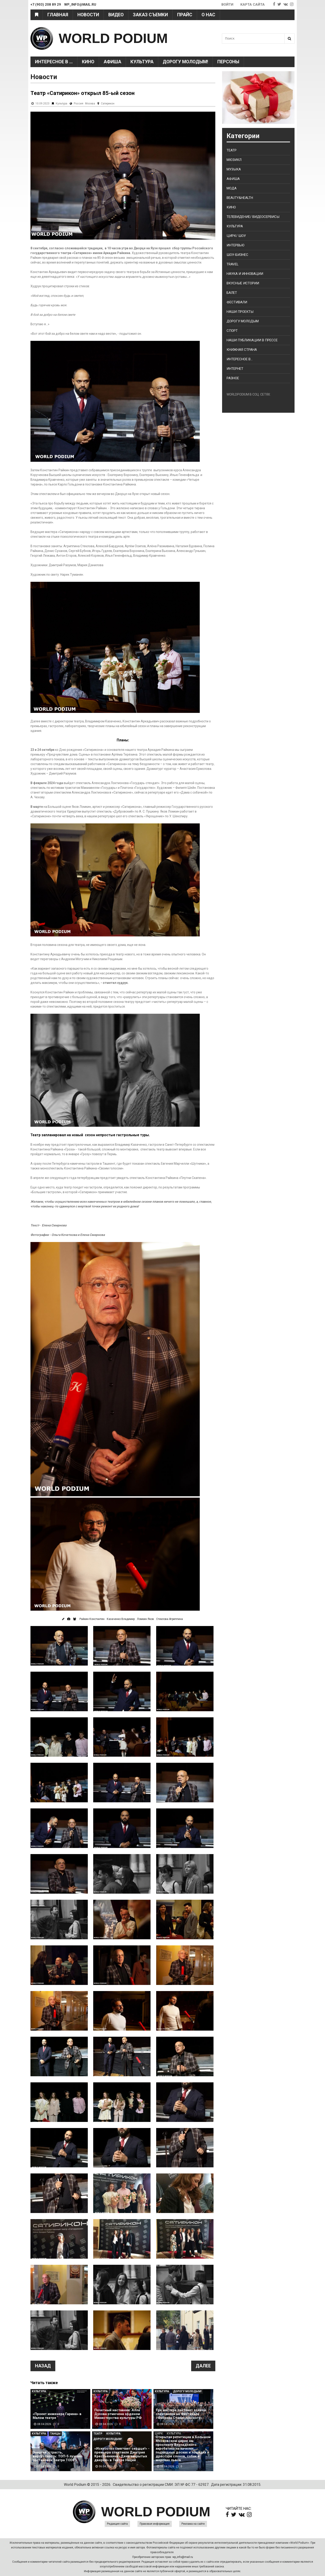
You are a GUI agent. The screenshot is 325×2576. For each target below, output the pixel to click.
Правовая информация (154, 2523)
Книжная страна (242, 350)
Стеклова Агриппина (169, 1619)
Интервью (235, 245)
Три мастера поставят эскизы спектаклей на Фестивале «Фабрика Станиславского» (181, 2414)
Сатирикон (107, 103)
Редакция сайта (117, 2523)
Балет (232, 293)
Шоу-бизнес (237, 255)
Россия (78, 103)
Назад (43, 2366)
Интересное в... (240, 359)
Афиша (112, 61)
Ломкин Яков (145, 1619)
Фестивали (237, 302)
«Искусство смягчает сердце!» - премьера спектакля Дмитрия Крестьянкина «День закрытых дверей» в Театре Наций (121, 2454)
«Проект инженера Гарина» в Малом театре (57, 2416)
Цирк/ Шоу (236, 236)
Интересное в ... (54, 61)
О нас (208, 14)
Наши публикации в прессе (252, 340)
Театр (97, 2433)
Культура (141, 61)
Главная (57, 14)
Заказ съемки (150, 14)
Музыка (234, 169)
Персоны (228, 61)
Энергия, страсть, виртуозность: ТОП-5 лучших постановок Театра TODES (57, 2456)
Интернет (235, 369)
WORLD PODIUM (113, 38)
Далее (203, 2366)
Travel (233, 264)
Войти (227, 4)
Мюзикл (234, 160)
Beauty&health (240, 198)
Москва (90, 103)
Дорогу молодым (243, 321)
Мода (232, 188)
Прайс (184, 14)
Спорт (232, 331)
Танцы (55, 2433)
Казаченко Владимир (121, 1619)
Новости (88, 14)
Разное (233, 378)
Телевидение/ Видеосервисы (253, 217)
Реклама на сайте (193, 2523)
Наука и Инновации (245, 274)
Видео (116, 14)
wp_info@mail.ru (182, 2557)
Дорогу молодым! (185, 61)
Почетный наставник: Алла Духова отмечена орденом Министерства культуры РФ (118, 2414)
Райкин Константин (91, 1619)
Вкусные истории (243, 283)
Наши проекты (240, 312)
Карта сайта (252, 4)
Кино (88, 61)
